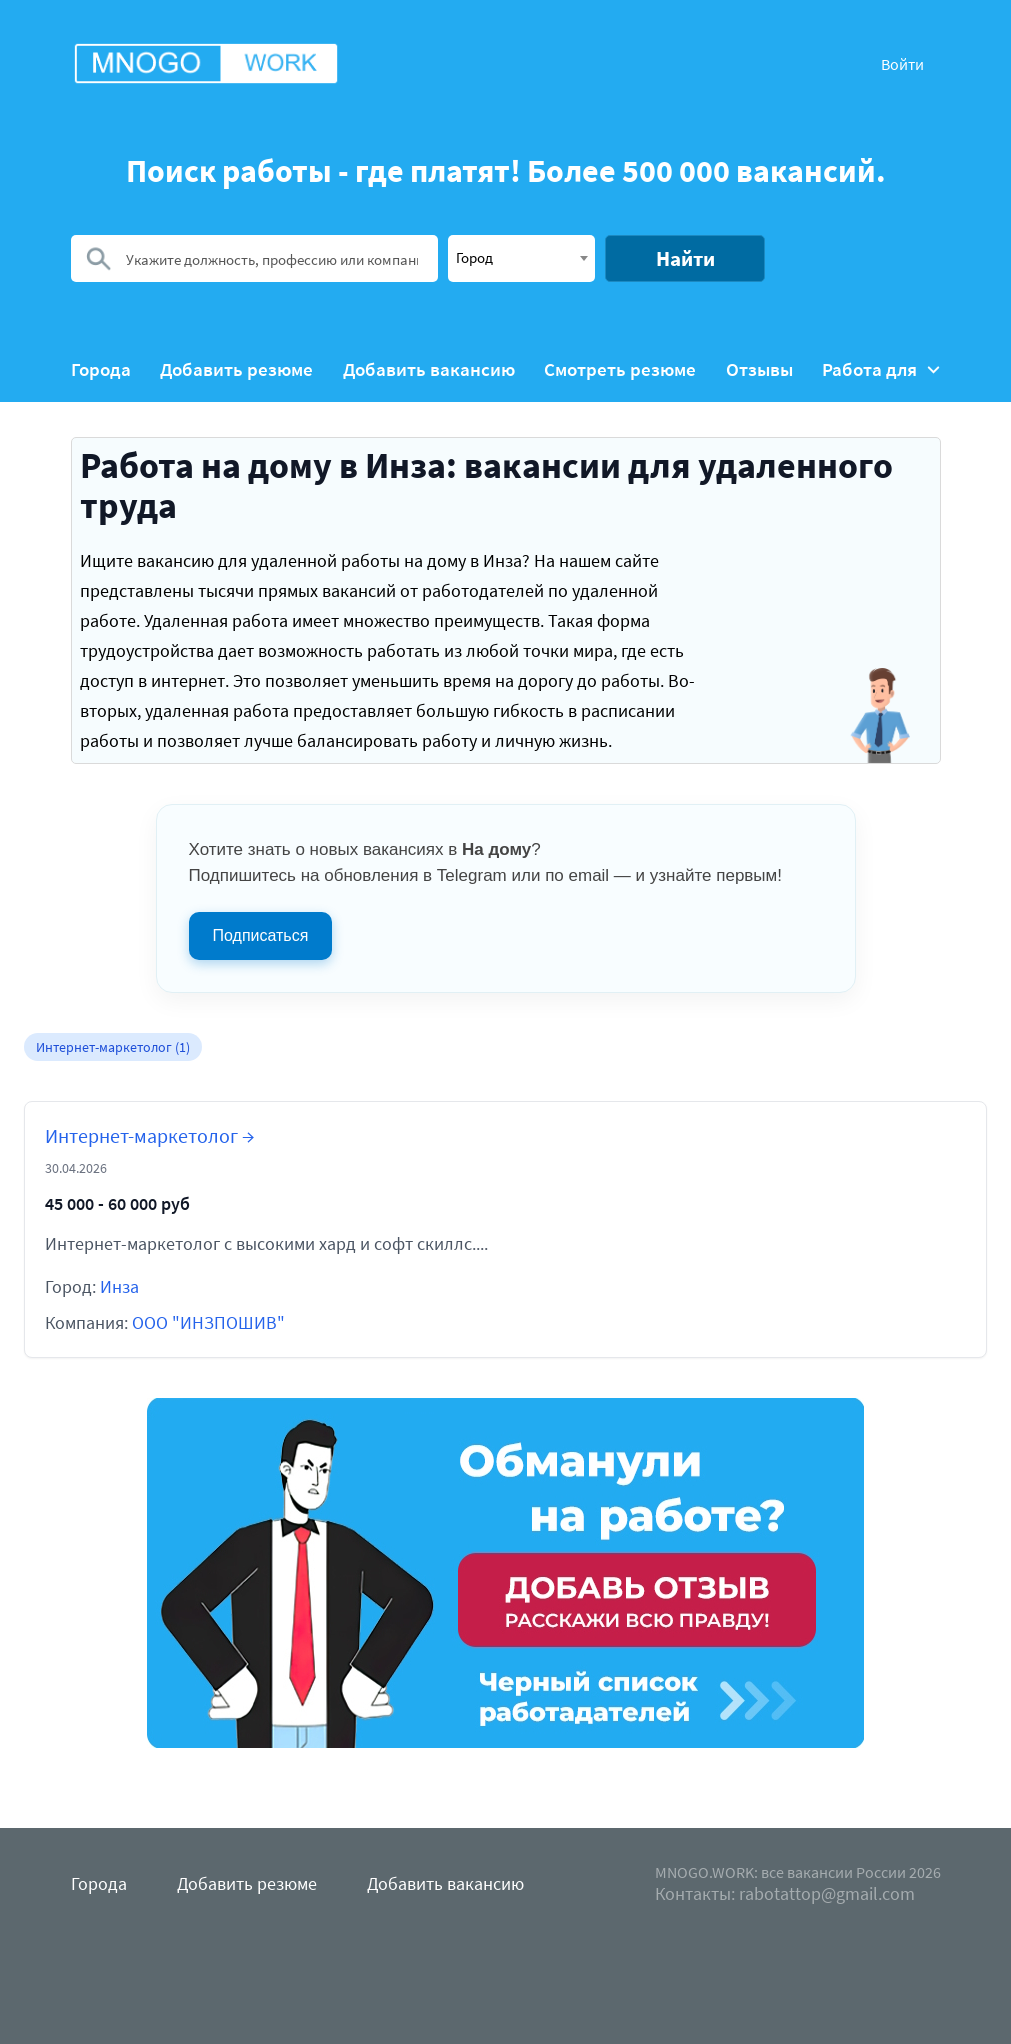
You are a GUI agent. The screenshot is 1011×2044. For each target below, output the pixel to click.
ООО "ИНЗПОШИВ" (208, 1322)
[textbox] (521, 257)
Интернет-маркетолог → (149, 1135)
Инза (119, 1286)
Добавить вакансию (429, 369)
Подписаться (261, 935)
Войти (902, 64)
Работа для (881, 369)
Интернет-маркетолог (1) (113, 1047)
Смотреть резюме (620, 369)
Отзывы (759, 369)
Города (101, 369)
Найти (685, 258)
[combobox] (521, 258)
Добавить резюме (236, 369)
